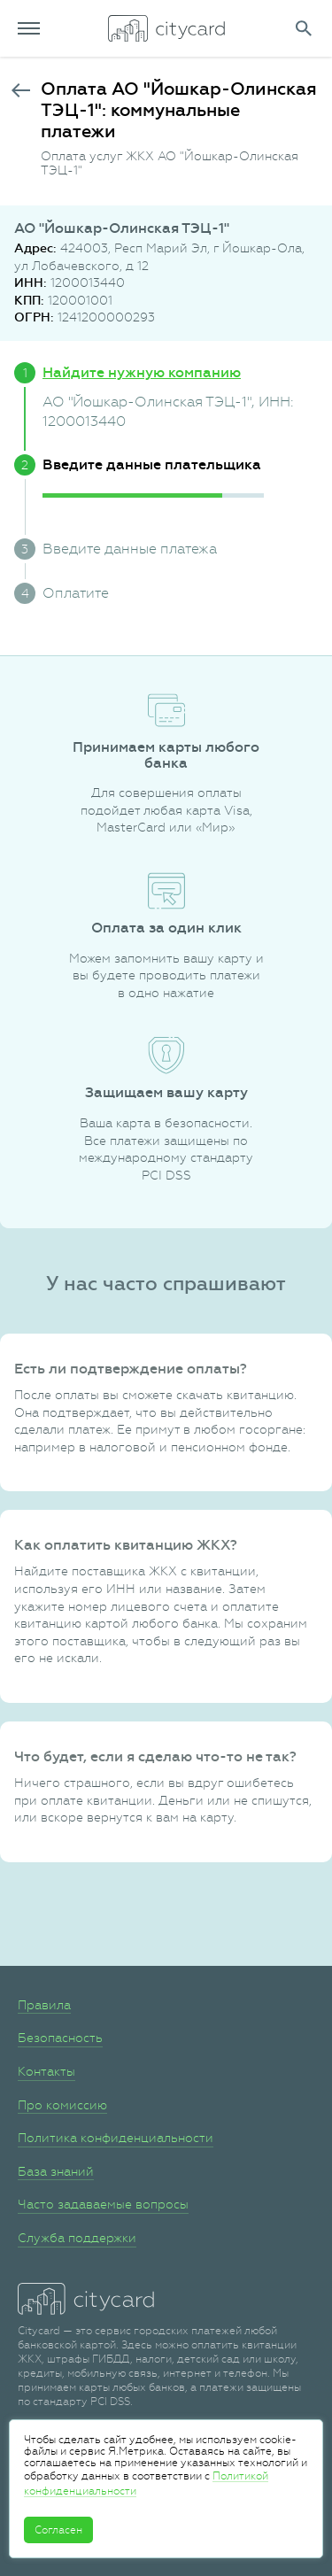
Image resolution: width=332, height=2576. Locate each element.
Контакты (46, 2071)
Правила (44, 2005)
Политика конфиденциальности (115, 2138)
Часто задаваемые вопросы (103, 2204)
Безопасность (60, 2038)
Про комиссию (62, 2105)
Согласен (58, 2530)
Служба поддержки (77, 2238)
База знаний (56, 2171)
